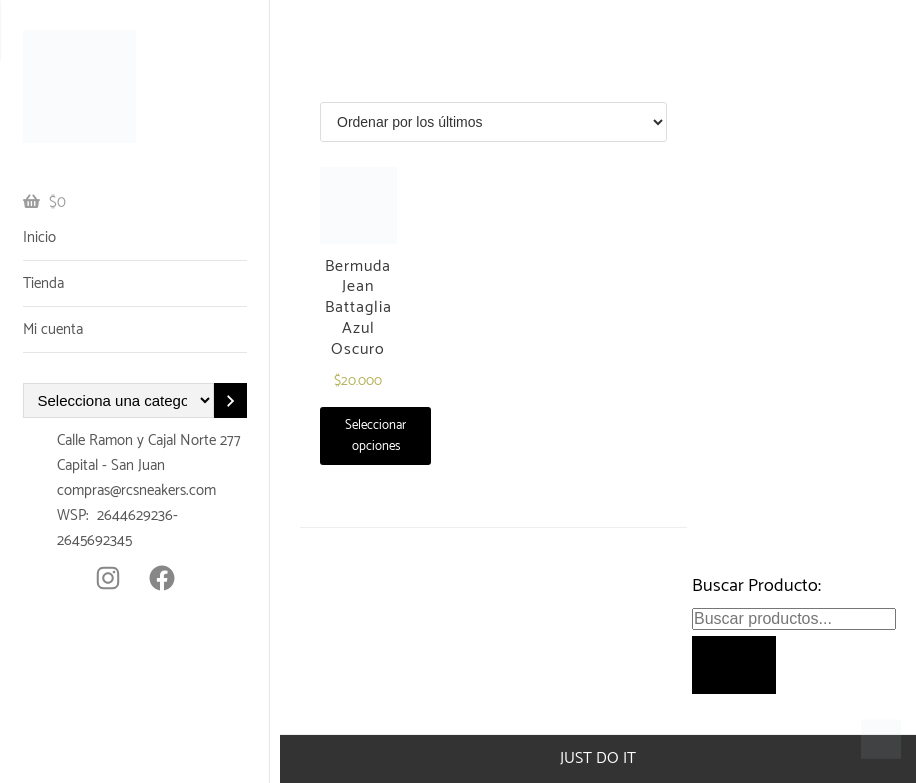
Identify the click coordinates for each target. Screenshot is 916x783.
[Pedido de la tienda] (493, 122)
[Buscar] (734, 665)
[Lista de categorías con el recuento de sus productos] (119, 400)
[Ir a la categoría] (230, 400)
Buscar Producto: (756, 586)
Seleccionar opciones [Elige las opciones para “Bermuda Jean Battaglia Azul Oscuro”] (375, 436)
